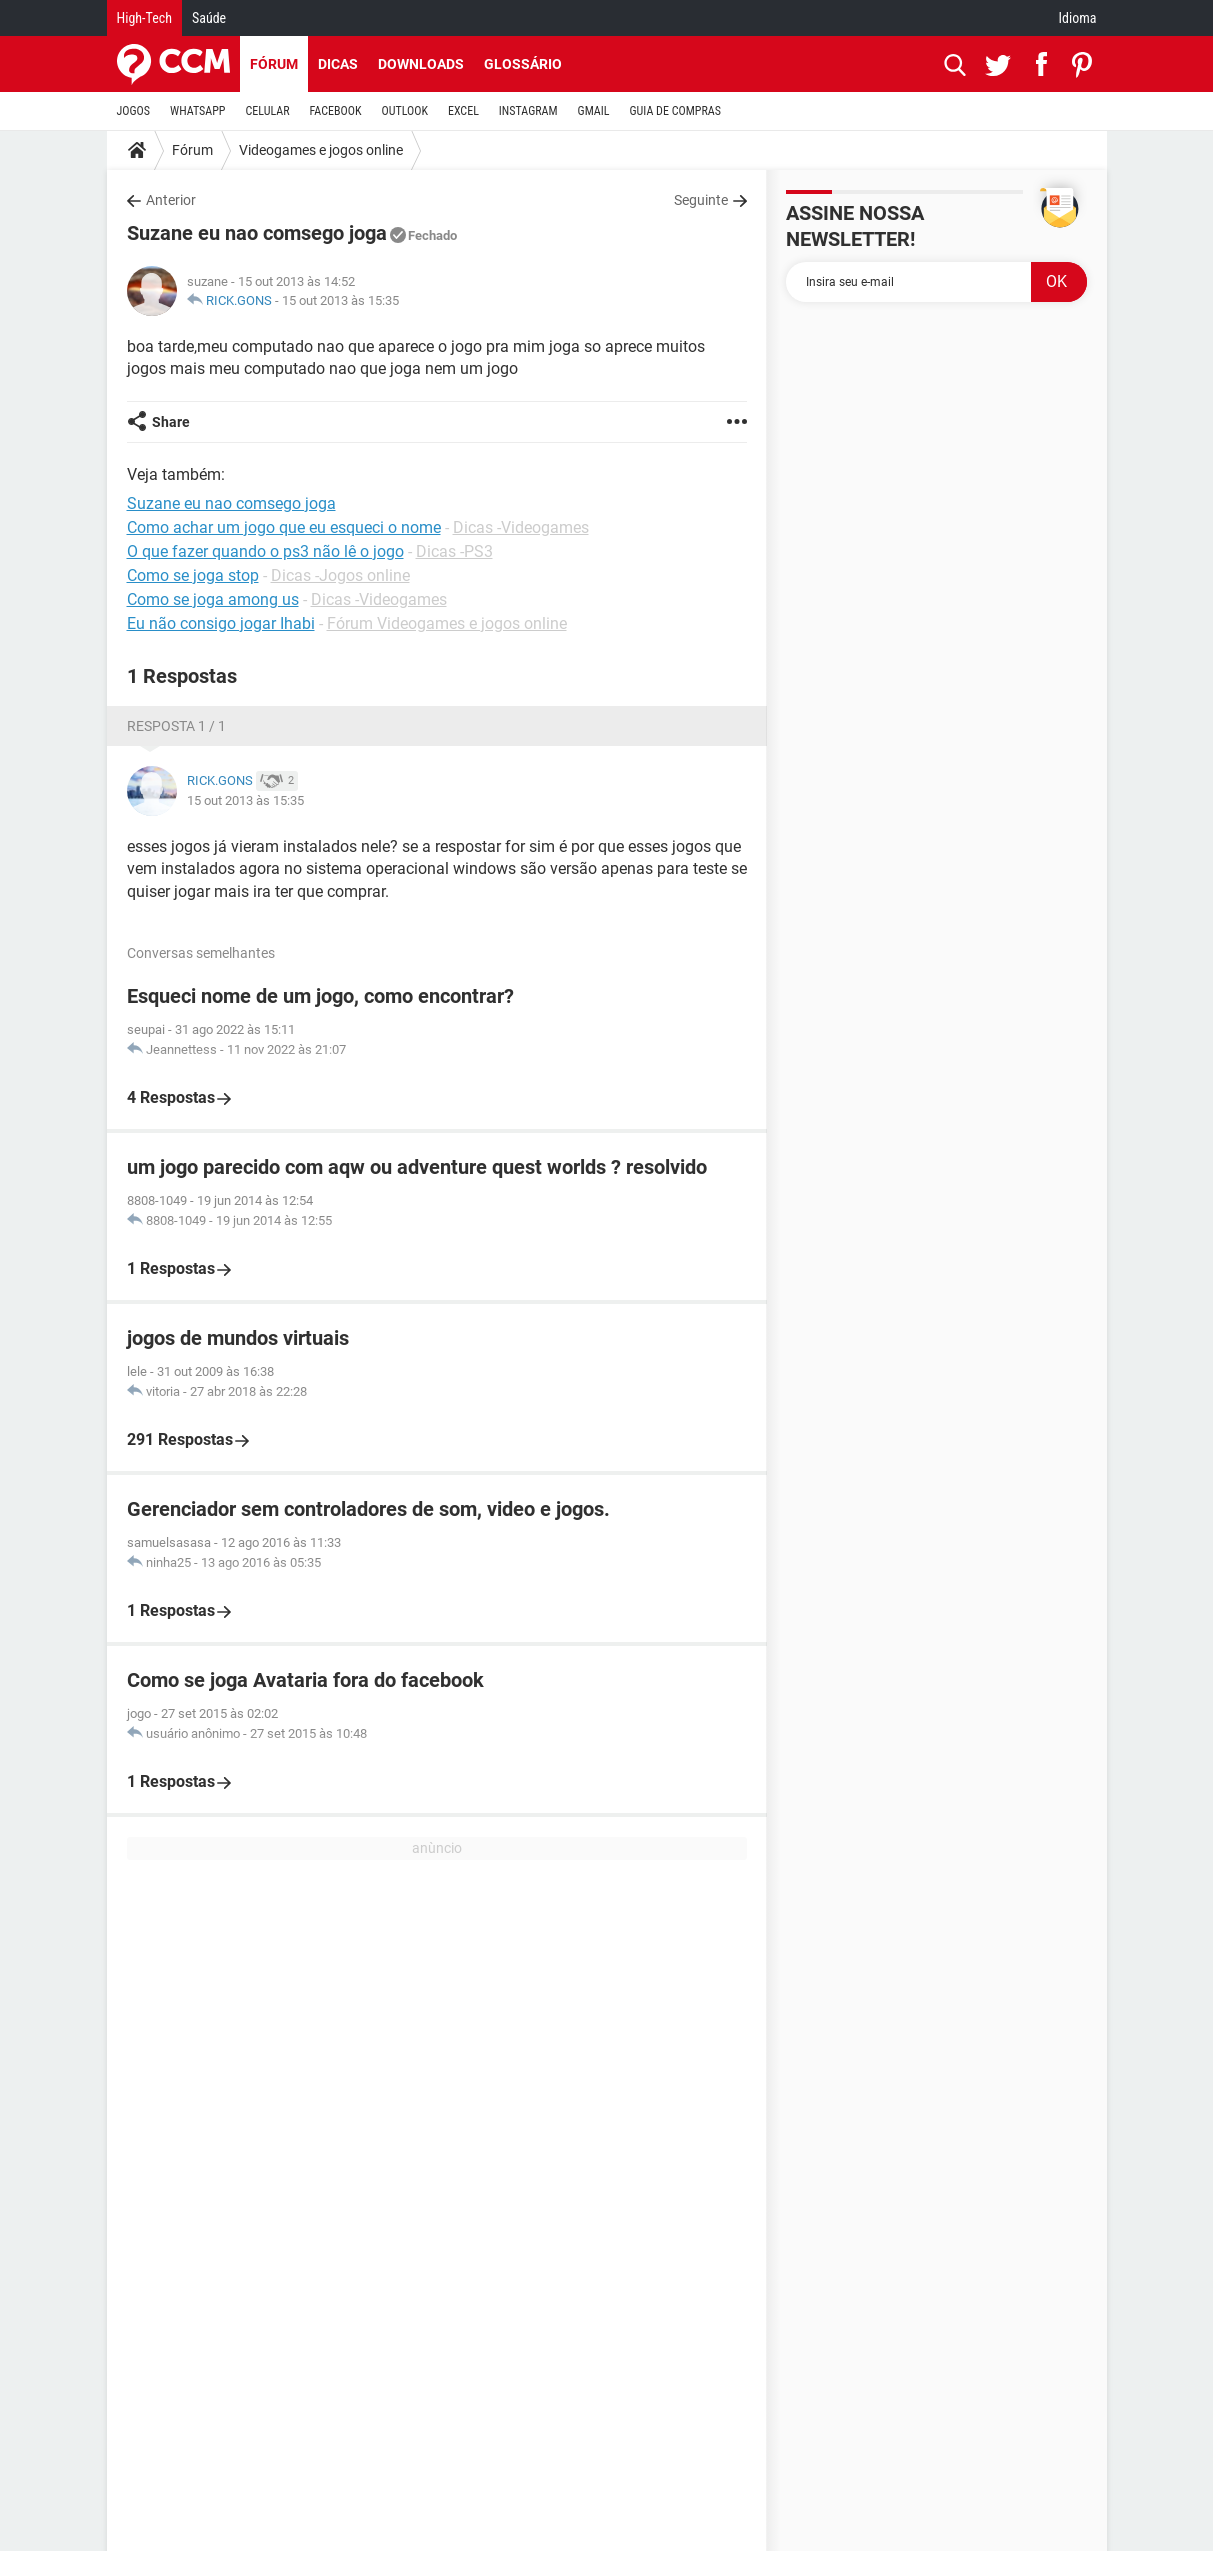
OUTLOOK (404, 111)
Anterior (171, 200)
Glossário (523, 64)
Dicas (338, 64)
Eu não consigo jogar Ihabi (221, 623)
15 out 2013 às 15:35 (340, 300)
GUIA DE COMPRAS (675, 111)
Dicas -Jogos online (340, 575)
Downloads (421, 64)
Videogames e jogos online (321, 150)
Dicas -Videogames (521, 527)
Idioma (1078, 18)
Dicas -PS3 (454, 551)
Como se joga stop (193, 575)
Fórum (274, 64)
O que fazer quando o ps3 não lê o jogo (265, 551)
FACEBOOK (336, 111)
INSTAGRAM (528, 111)
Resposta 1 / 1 (176, 726)
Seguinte (701, 200)
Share (171, 422)
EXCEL (463, 111)
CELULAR (268, 111)
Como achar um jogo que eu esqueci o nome (284, 527)
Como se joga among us (213, 599)
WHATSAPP (197, 111)
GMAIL (594, 111)
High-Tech (144, 18)
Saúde (209, 18)
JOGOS (134, 111)
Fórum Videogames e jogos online (447, 623)
